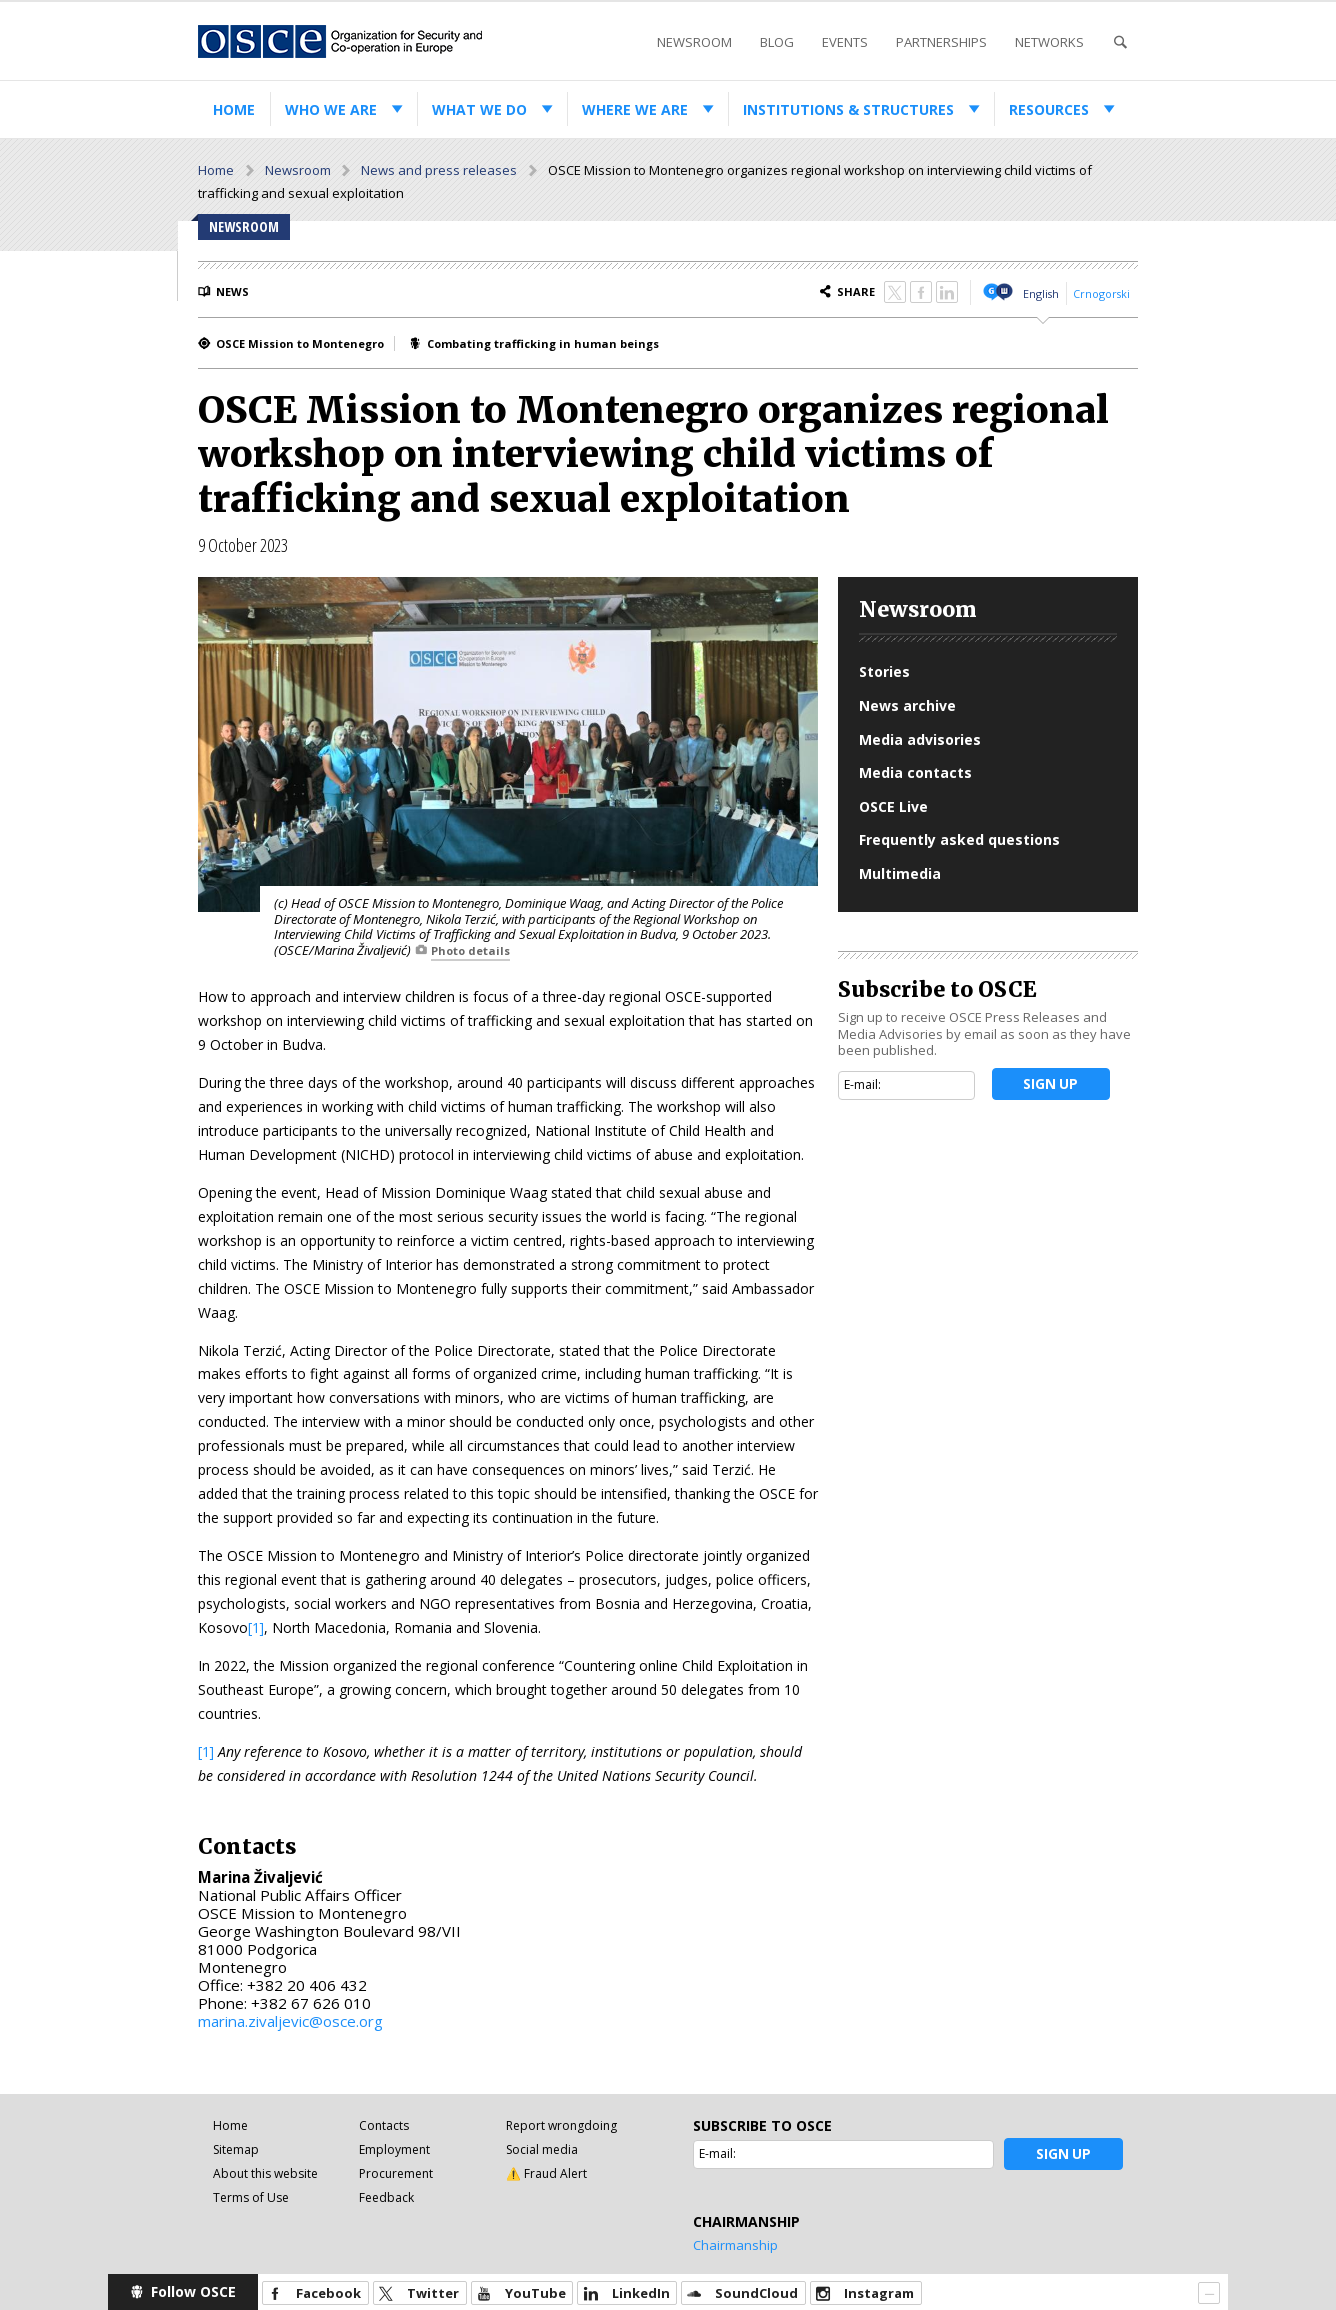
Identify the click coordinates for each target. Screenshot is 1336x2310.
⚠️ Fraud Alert (546, 2173)
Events (845, 42)
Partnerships (941, 42)
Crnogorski (1101, 293)
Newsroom (694, 42)
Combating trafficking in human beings (543, 343)
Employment (394, 2149)
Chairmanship (735, 2245)
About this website (265, 2173)
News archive (907, 705)
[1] (256, 1627)
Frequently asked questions (959, 839)
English (1041, 293)
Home (234, 109)
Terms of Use (251, 2197)
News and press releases (439, 170)
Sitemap (236, 2149)
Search (1120, 42)
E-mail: (862, 1084)
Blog (777, 42)
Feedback (386, 2197)
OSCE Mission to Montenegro (300, 343)
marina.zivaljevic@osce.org (290, 2021)
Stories (884, 671)
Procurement (396, 2173)
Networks (1049, 42)
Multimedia (900, 873)
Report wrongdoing (561, 2125)
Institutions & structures (848, 109)
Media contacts (915, 772)
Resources (1049, 109)
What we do (479, 109)
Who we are (331, 109)
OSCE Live (893, 806)
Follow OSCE (193, 2291)
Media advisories (920, 739)
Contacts (384, 2125)
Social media (542, 2149)
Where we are (635, 109)
